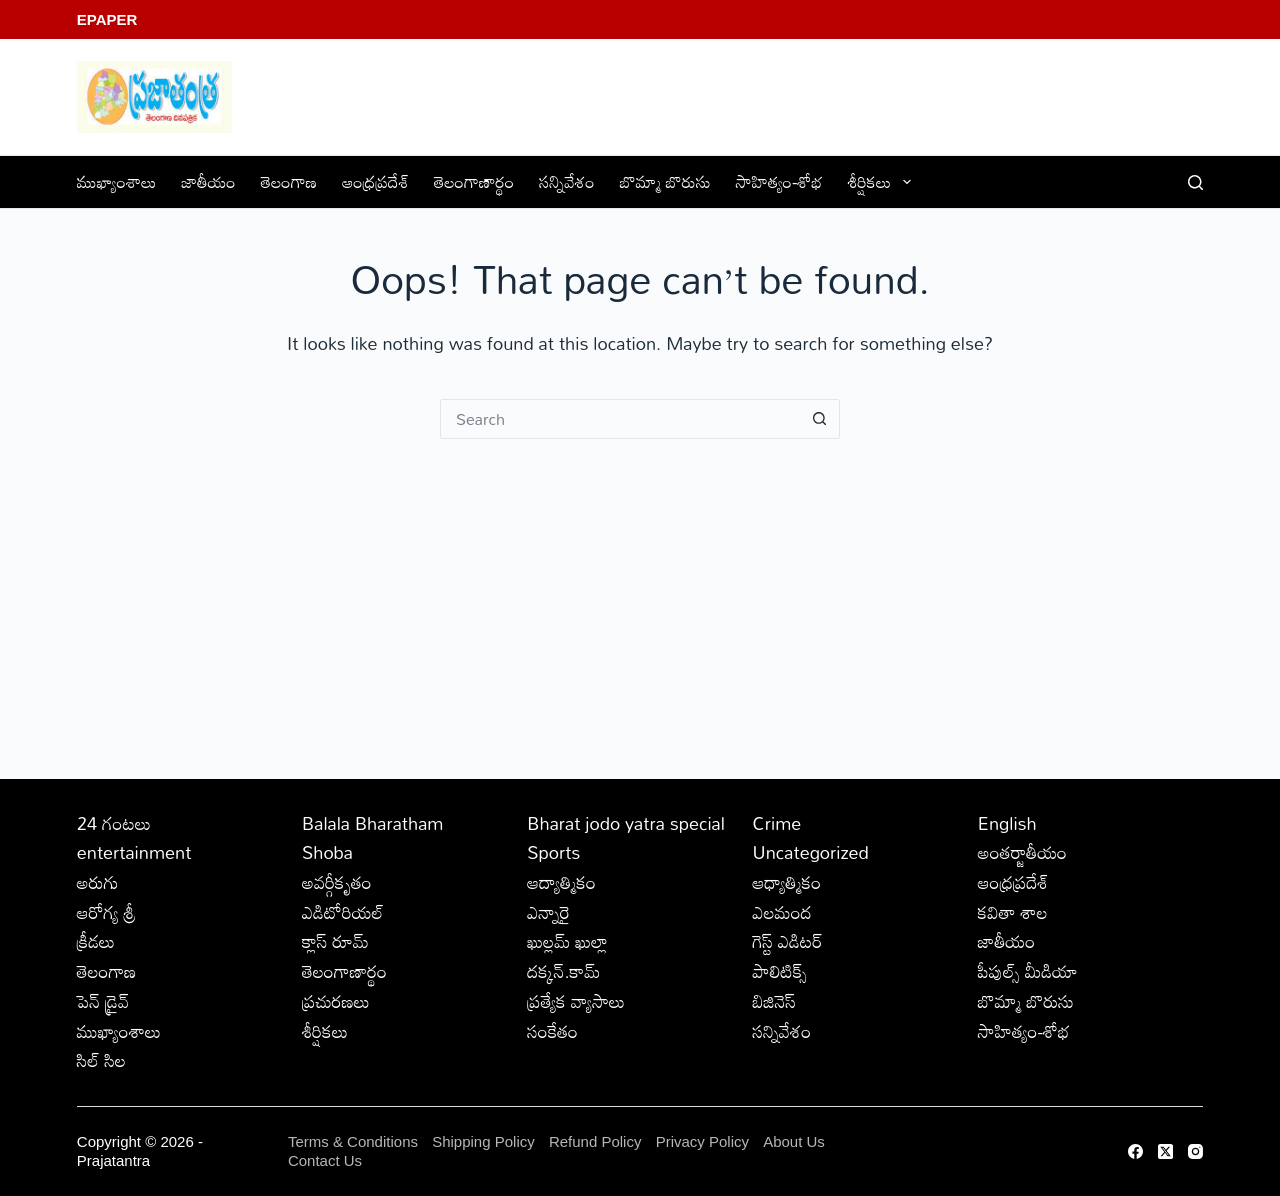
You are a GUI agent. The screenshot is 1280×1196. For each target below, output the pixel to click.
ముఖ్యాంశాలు (117, 181)
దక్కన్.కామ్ (563, 971)
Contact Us (325, 1160)
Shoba (327, 852)
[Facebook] (1135, 1151)
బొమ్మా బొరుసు (665, 181)
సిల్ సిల (101, 1060)
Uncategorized (811, 852)
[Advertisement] (640, 589)
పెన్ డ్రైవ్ (103, 1001)
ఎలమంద (782, 912)
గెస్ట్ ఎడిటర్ (788, 941)
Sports (553, 852)
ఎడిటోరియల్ (343, 912)
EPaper (107, 19)
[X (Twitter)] (1165, 1151)
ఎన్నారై (548, 912)
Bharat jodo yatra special (626, 823)
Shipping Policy (483, 1141)
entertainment (134, 852)
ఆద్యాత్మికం (561, 882)
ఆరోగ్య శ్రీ (106, 912)
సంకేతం (552, 1031)
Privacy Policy (705, 1141)
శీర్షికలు (883, 181)
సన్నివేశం (567, 181)
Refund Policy (595, 1141)
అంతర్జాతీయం (1022, 852)
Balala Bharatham (372, 823)
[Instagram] (1195, 1151)
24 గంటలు (114, 823)
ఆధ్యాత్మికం (787, 882)
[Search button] (820, 419)
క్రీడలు (96, 941)
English (1007, 823)
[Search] (1195, 182)
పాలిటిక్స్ (780, 971)
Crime (777, 823)
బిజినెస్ (774, 1001)
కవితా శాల (1013, 912)
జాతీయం (209, 181)
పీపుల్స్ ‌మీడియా (1028, 971)
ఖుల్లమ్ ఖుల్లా (567, 941)
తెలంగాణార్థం (474, 181)
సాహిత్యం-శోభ (779, 181)
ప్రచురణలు (336, 1001)
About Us (794, 1141)
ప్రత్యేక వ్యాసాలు (576, 1001)
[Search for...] (620, 419)
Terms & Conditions (353, 1141)
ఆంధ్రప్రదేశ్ (375, 181)
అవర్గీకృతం (337, 882)
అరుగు (98, 882)
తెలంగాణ (289, 181)
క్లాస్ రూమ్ (335, 941)
